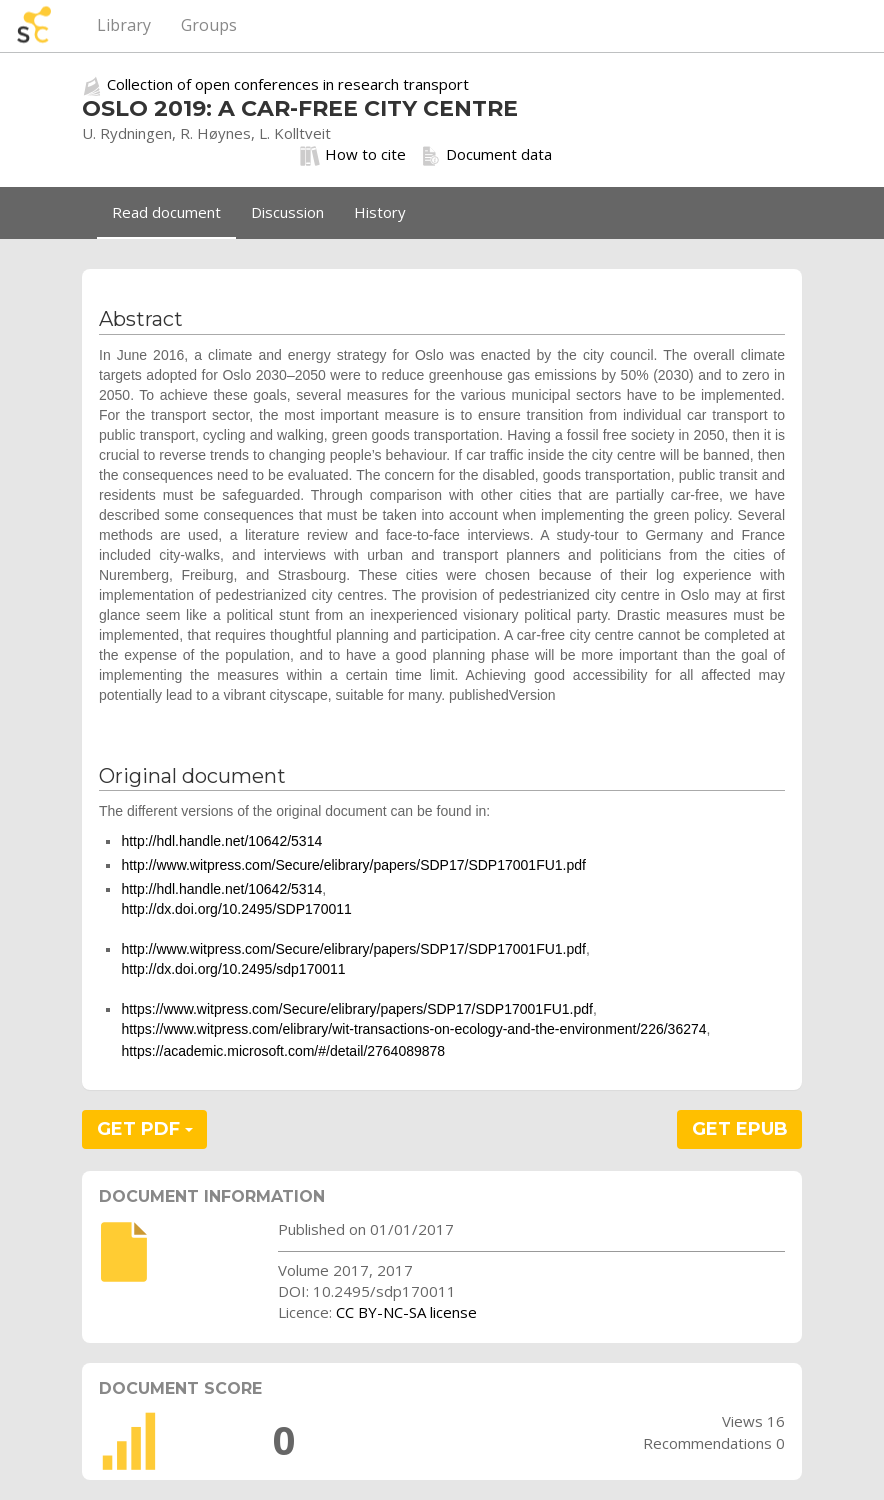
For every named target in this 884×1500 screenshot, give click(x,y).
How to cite (353, 155)
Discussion (287, 212)
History (380, 212)
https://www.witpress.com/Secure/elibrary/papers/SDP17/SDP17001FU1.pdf (357, 1009)
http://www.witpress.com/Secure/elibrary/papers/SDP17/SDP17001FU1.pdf (353, 865)
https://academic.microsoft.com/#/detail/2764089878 (283, 1051)
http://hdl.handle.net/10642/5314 (221, 841)
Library (124, 25)
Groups (209, 25)
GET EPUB (740, 1129)
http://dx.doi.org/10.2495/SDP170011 (236, 909)
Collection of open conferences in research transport (288, 84)
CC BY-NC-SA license (406, 1312)
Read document (166, 212)
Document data (486, 155)
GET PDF (145, 1129)
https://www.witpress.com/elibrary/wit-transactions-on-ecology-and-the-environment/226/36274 (413, 1029)
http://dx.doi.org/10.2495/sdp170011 (233, 969)
